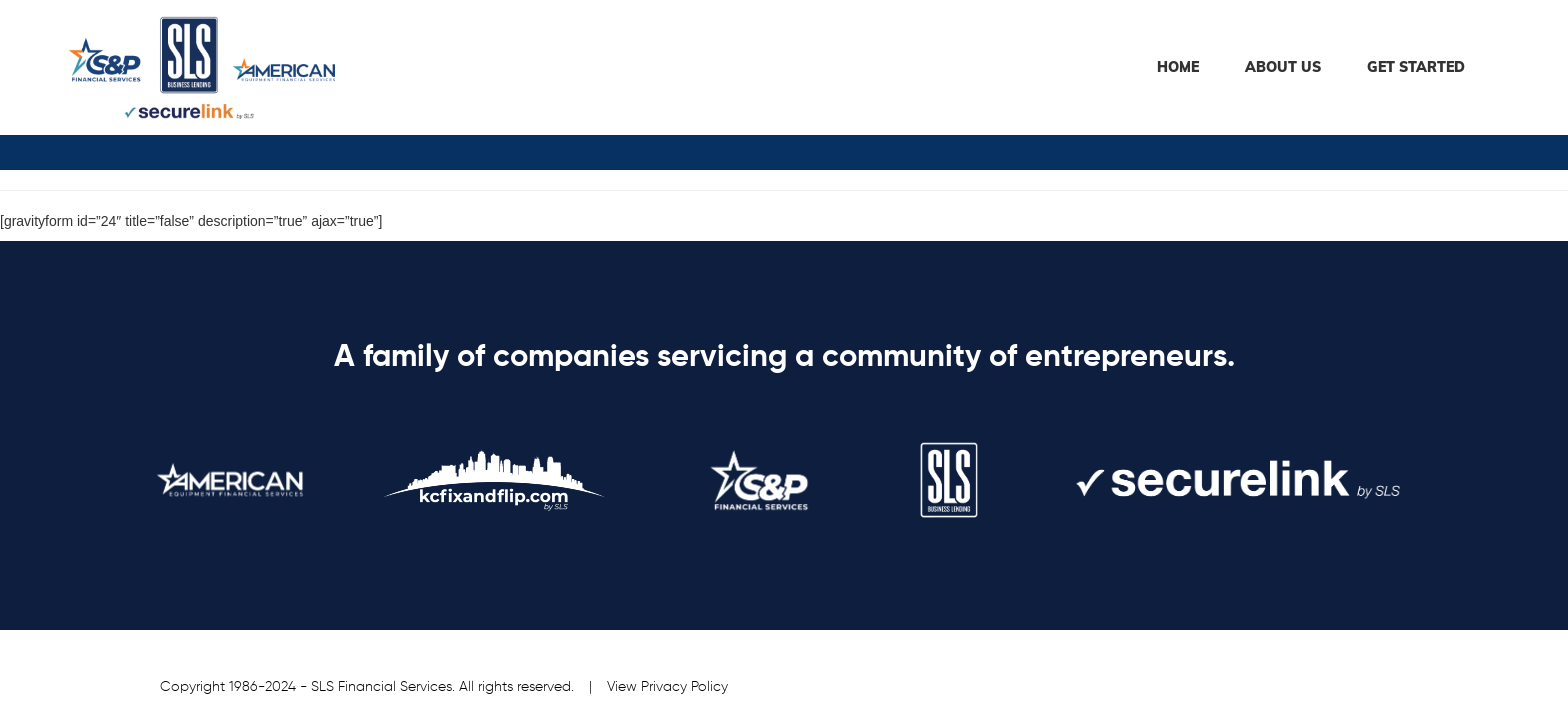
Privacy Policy (684, 687)
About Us (1283, 67)
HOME (1178, 67)
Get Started (1416, 67)
